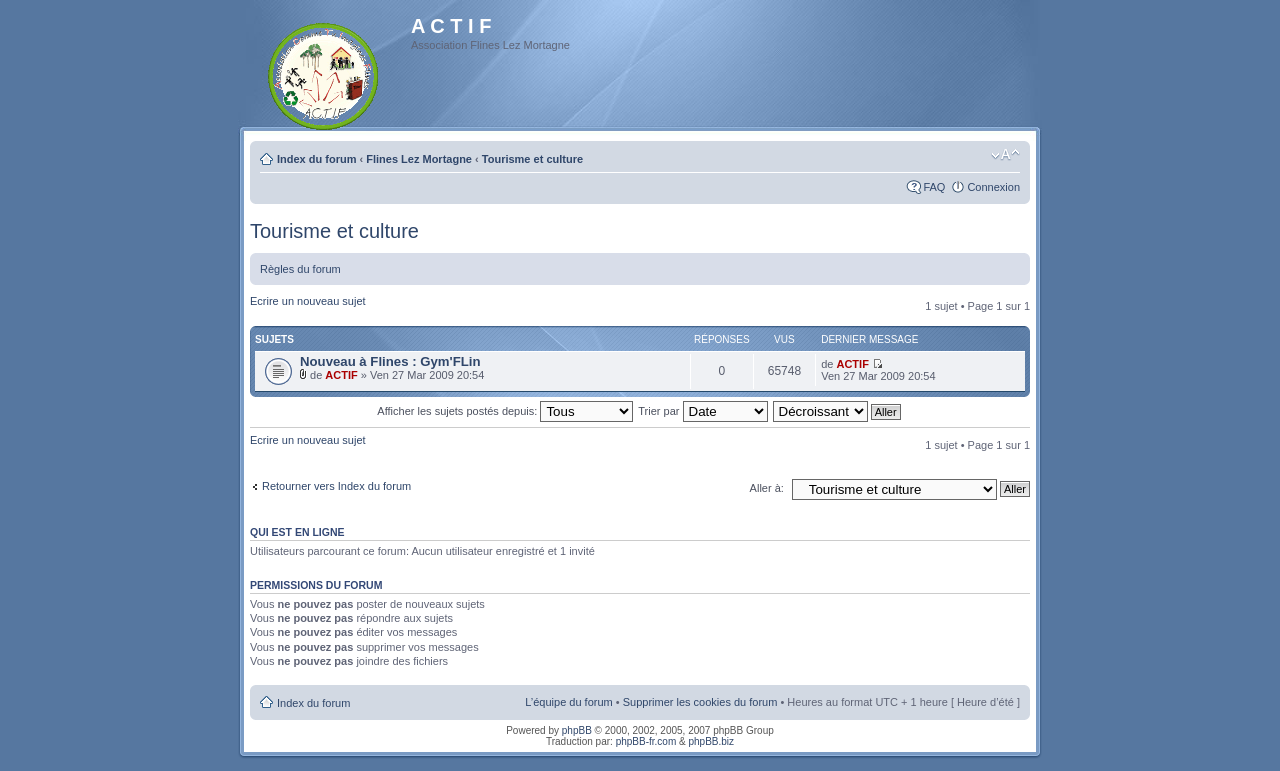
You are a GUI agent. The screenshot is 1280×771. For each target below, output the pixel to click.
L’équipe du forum (568, 702)
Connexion (993, 187)
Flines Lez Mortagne (419, 159)
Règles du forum (300, 269)
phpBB (577, 730)
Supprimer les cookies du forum (700, 702)
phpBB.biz (711, 741)
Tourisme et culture (532, 159)
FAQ (934, 187)
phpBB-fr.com (646, 741)
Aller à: (767, 488)
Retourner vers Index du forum (336, 486)
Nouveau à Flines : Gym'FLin (390, 361)
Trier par (702, 411)
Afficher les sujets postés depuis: (505, 411)
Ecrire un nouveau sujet (308, 301)
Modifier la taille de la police (1005, 155)
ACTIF (341, 375)
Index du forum (316, 159)
